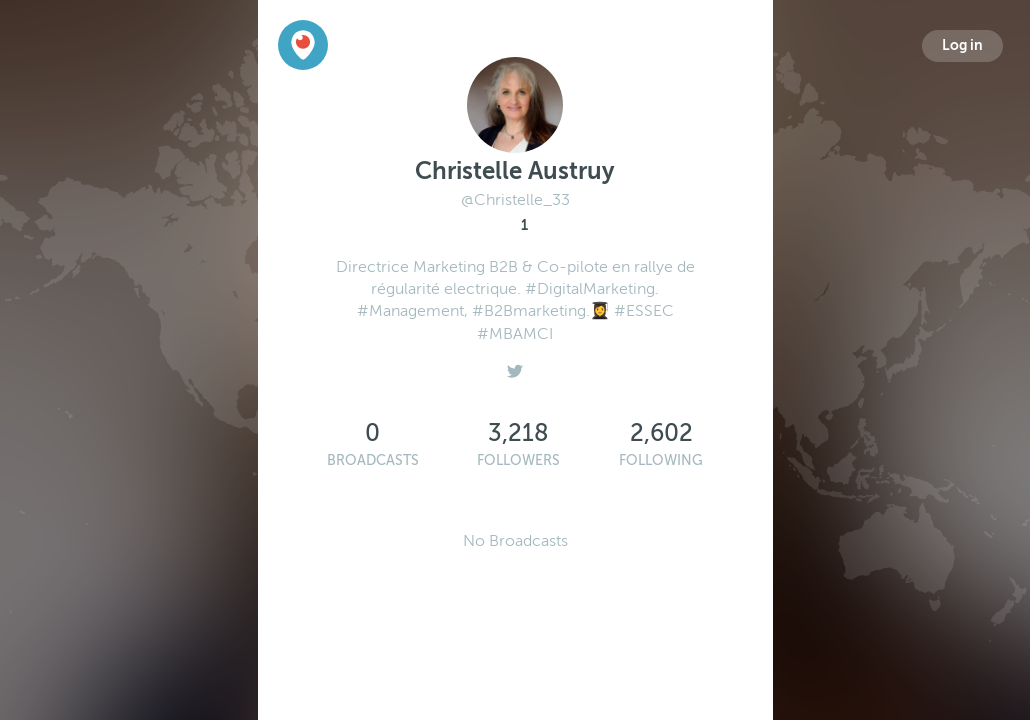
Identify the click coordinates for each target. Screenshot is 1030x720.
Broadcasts (373, 460)
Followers (518, 460)
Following (661, 460)
